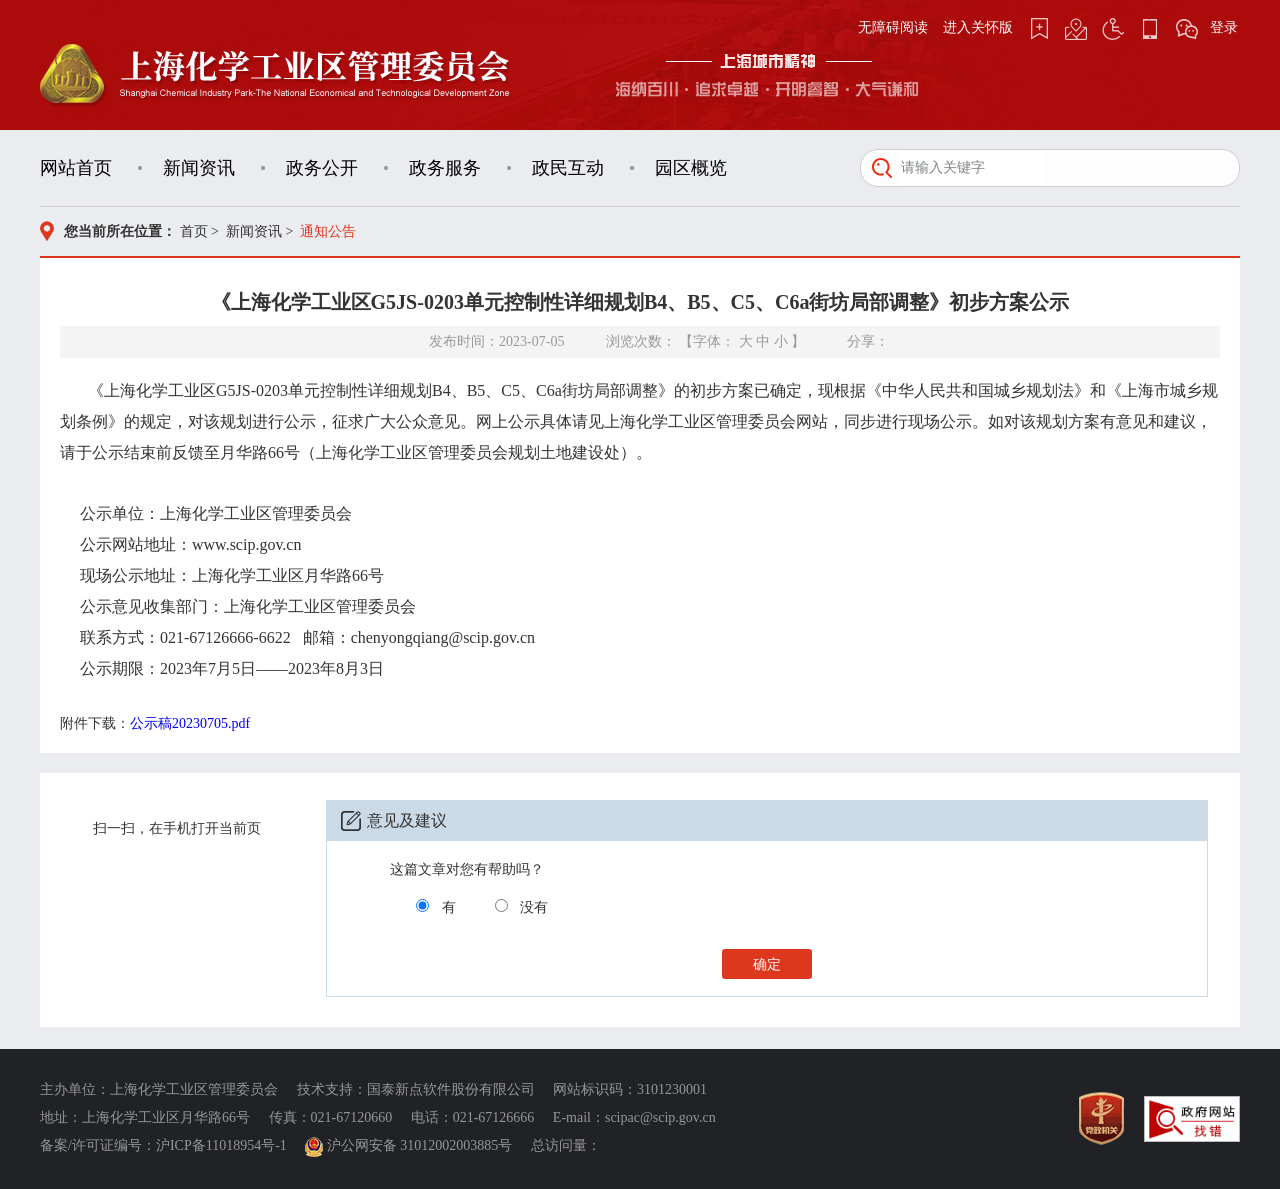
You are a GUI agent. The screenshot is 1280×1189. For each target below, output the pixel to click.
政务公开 (322, 168)
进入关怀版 (978, 27)
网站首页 (76, 168)
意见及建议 (407, 820)
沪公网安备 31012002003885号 (410, 1145)
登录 (1224, 27)
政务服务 (445, 168)
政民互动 (568, 168)
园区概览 (691, 168)
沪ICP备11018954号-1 (221, 1145)
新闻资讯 (199, 168)
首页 (194, 231)
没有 (534, 907)
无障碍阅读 (893, 27)
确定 (767, 964)
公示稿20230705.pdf (190, 723)
